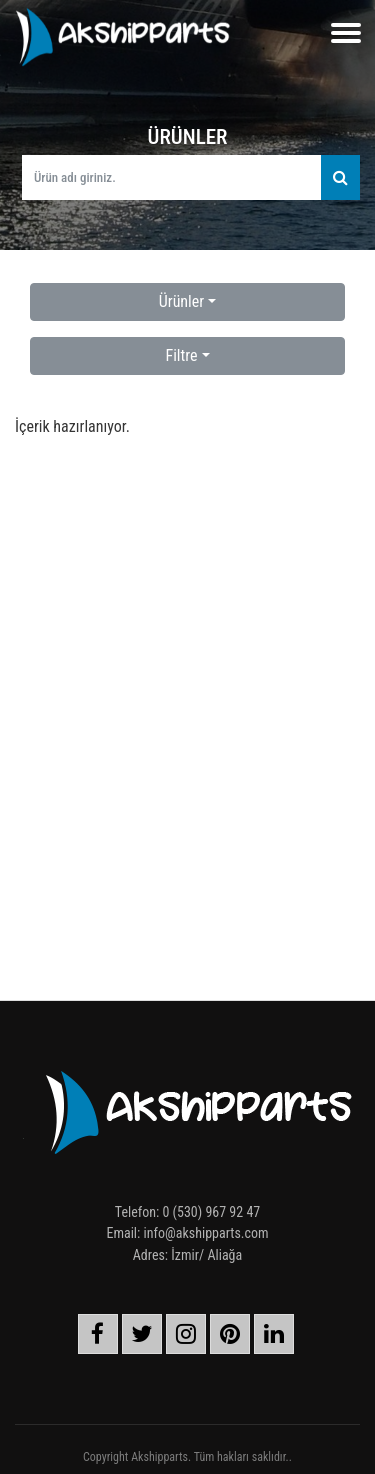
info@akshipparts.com (206, 1233)
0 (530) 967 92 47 (211, 1212)
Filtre (181, 355)
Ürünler (181, 301)
